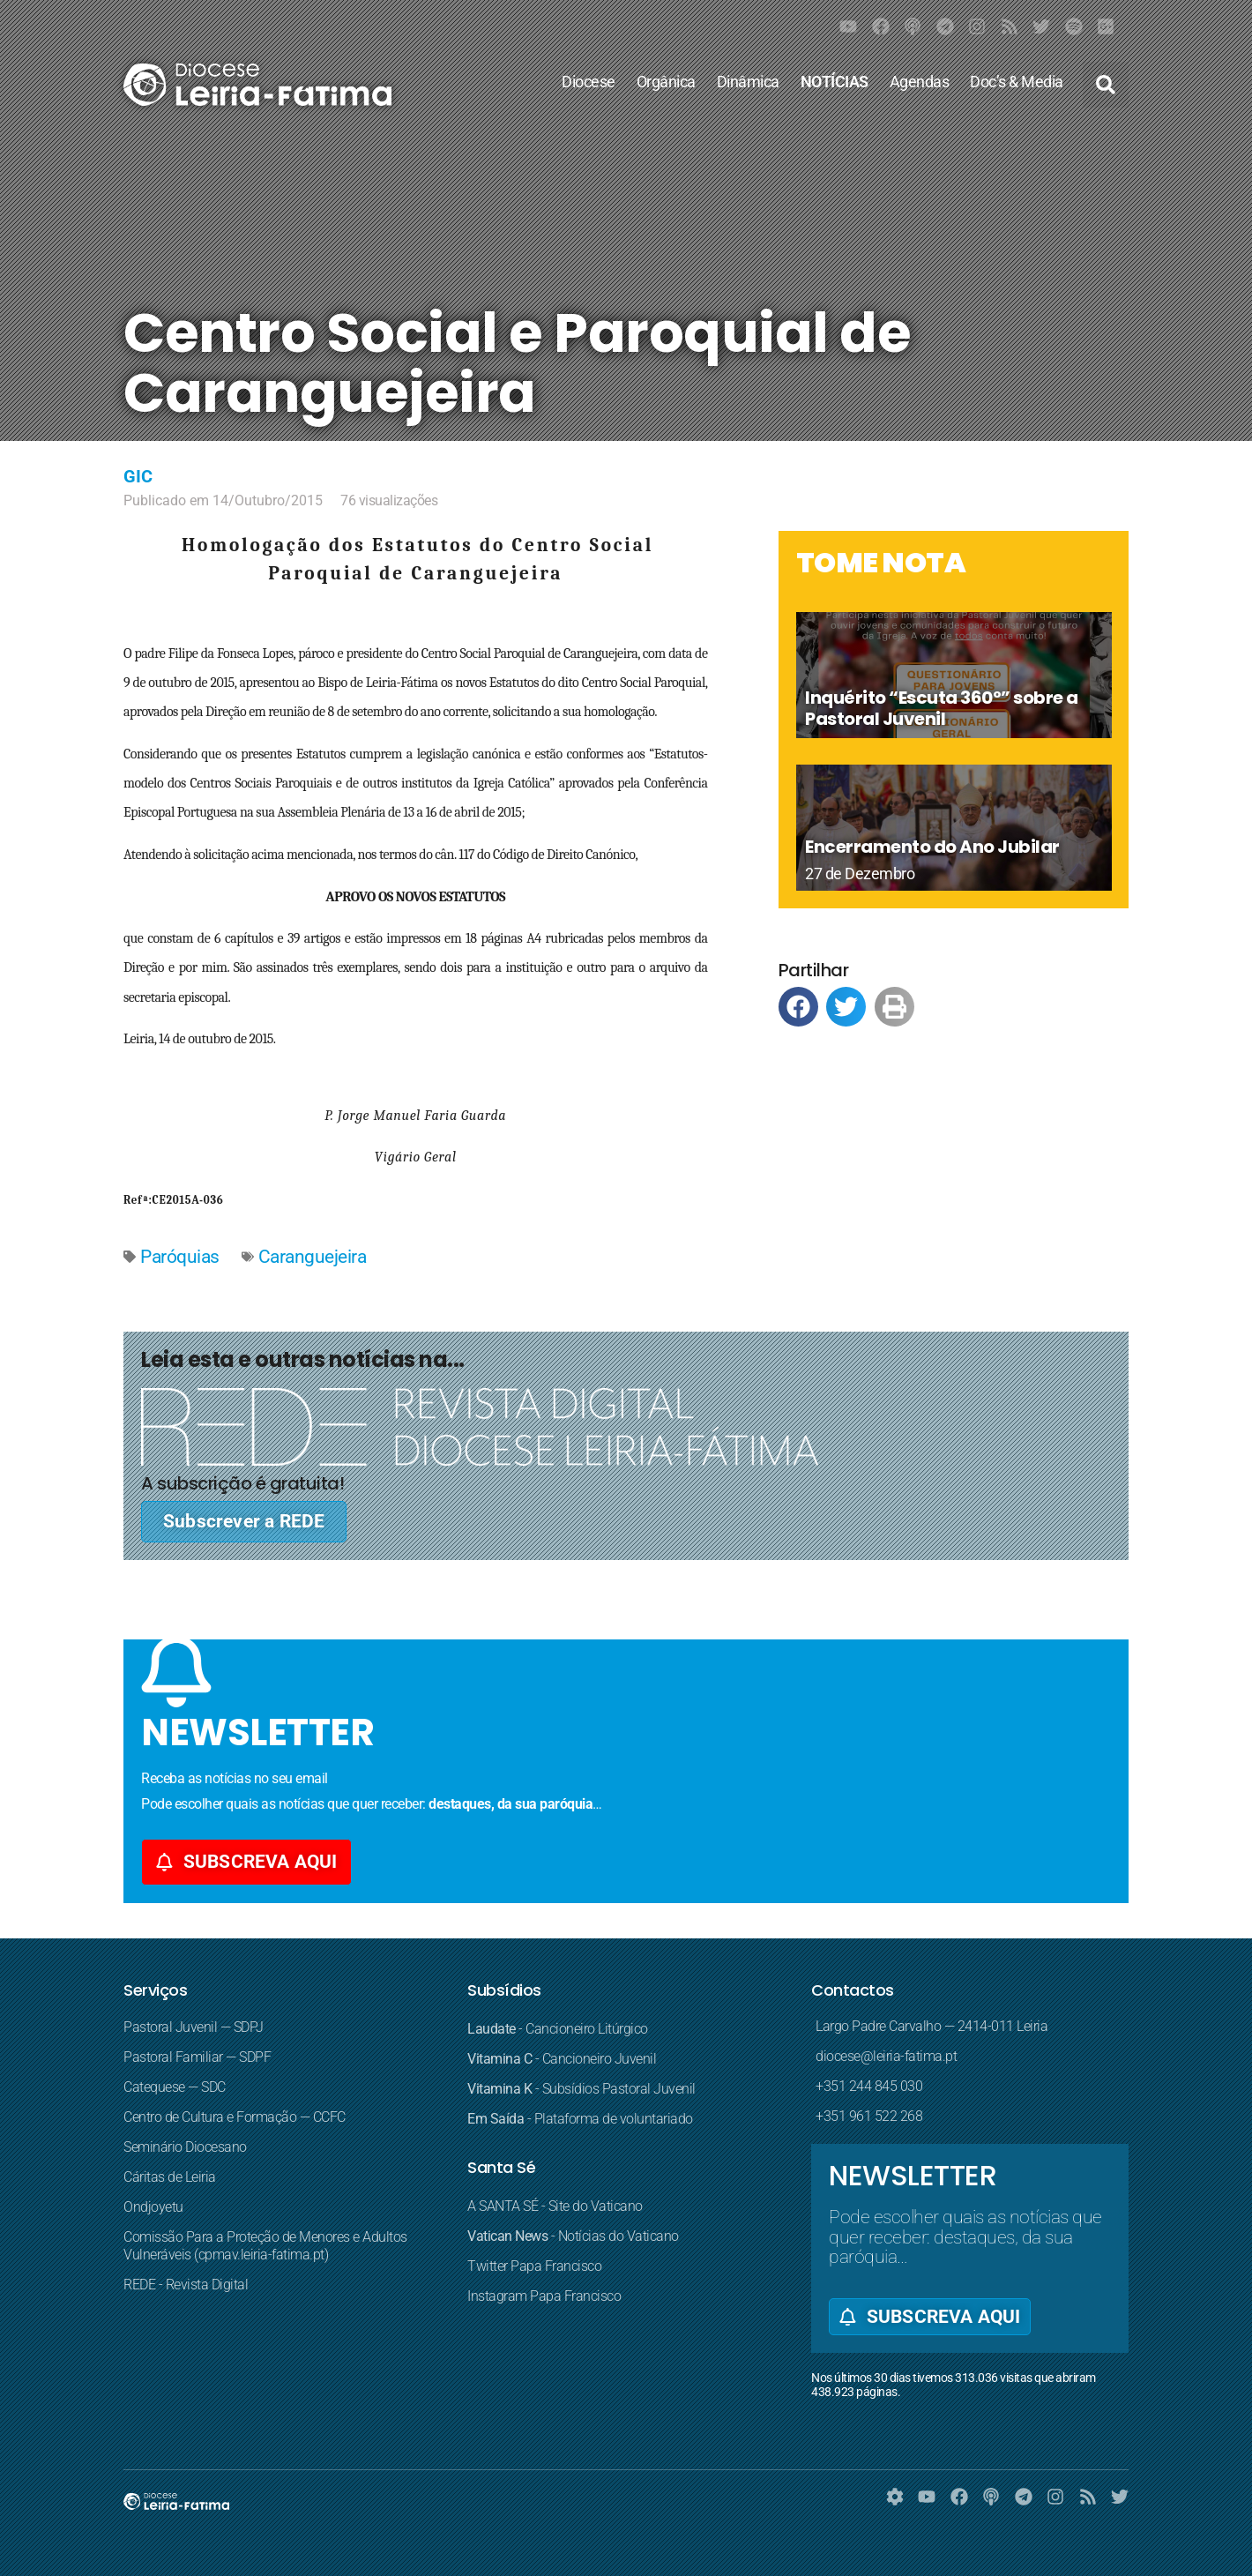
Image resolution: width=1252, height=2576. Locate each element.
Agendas (920, 82)
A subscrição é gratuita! (242, 1483)
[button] (1106, 85)
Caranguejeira (312, 1256)
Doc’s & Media (1016, 82)
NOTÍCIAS (834, 82)
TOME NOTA (881, 562)
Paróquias (180, 1256)
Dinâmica (748, 82)
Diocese (588, 82)
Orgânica (666, 82)
